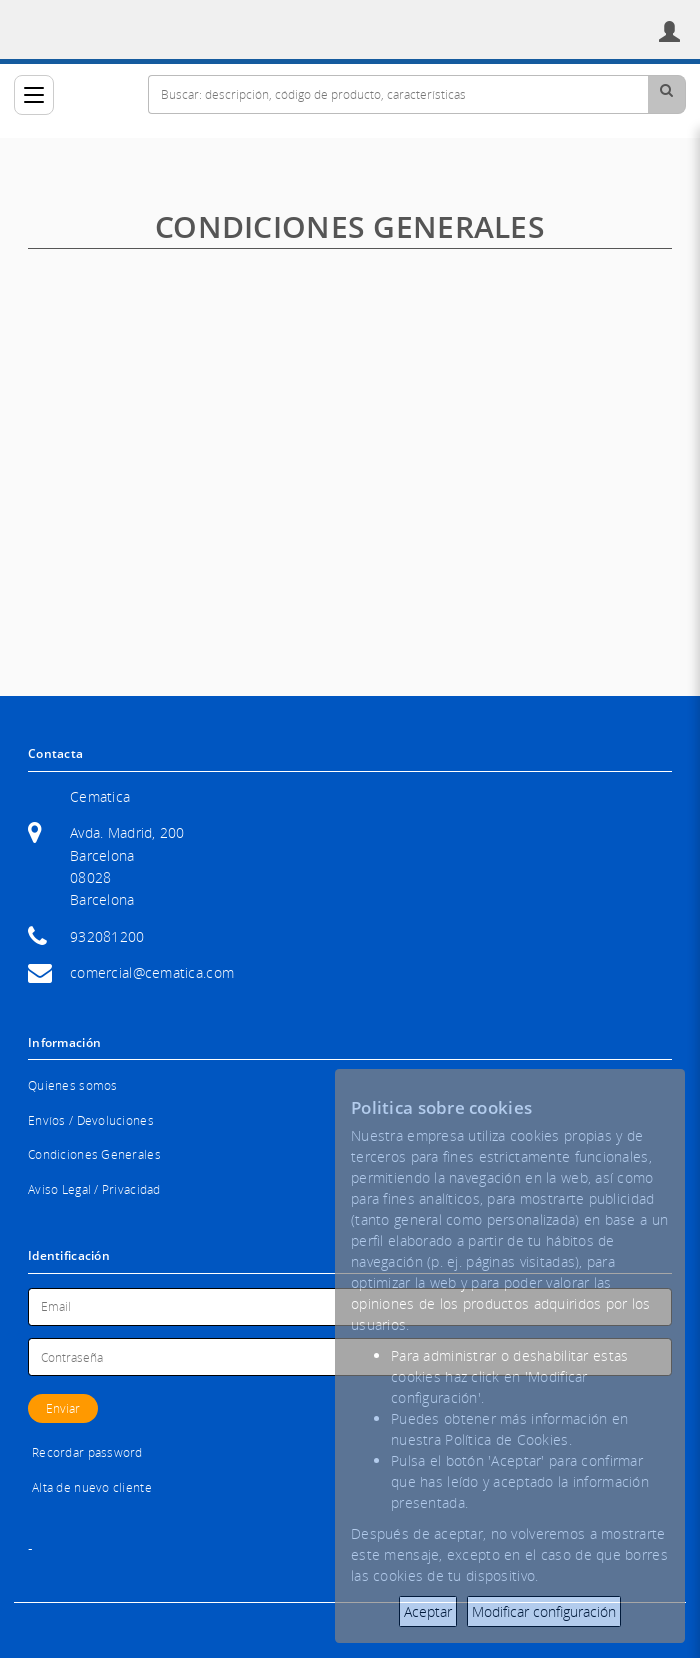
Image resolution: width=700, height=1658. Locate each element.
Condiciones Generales (94, 1154)
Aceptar (428, 1611)
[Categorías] (34, 95)
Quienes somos (73, 1085)
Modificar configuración (544, 1611)
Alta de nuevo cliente (92, 1487)
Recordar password (87, 1452)
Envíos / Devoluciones (91, 1120)
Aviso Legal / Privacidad (94, 1189)
